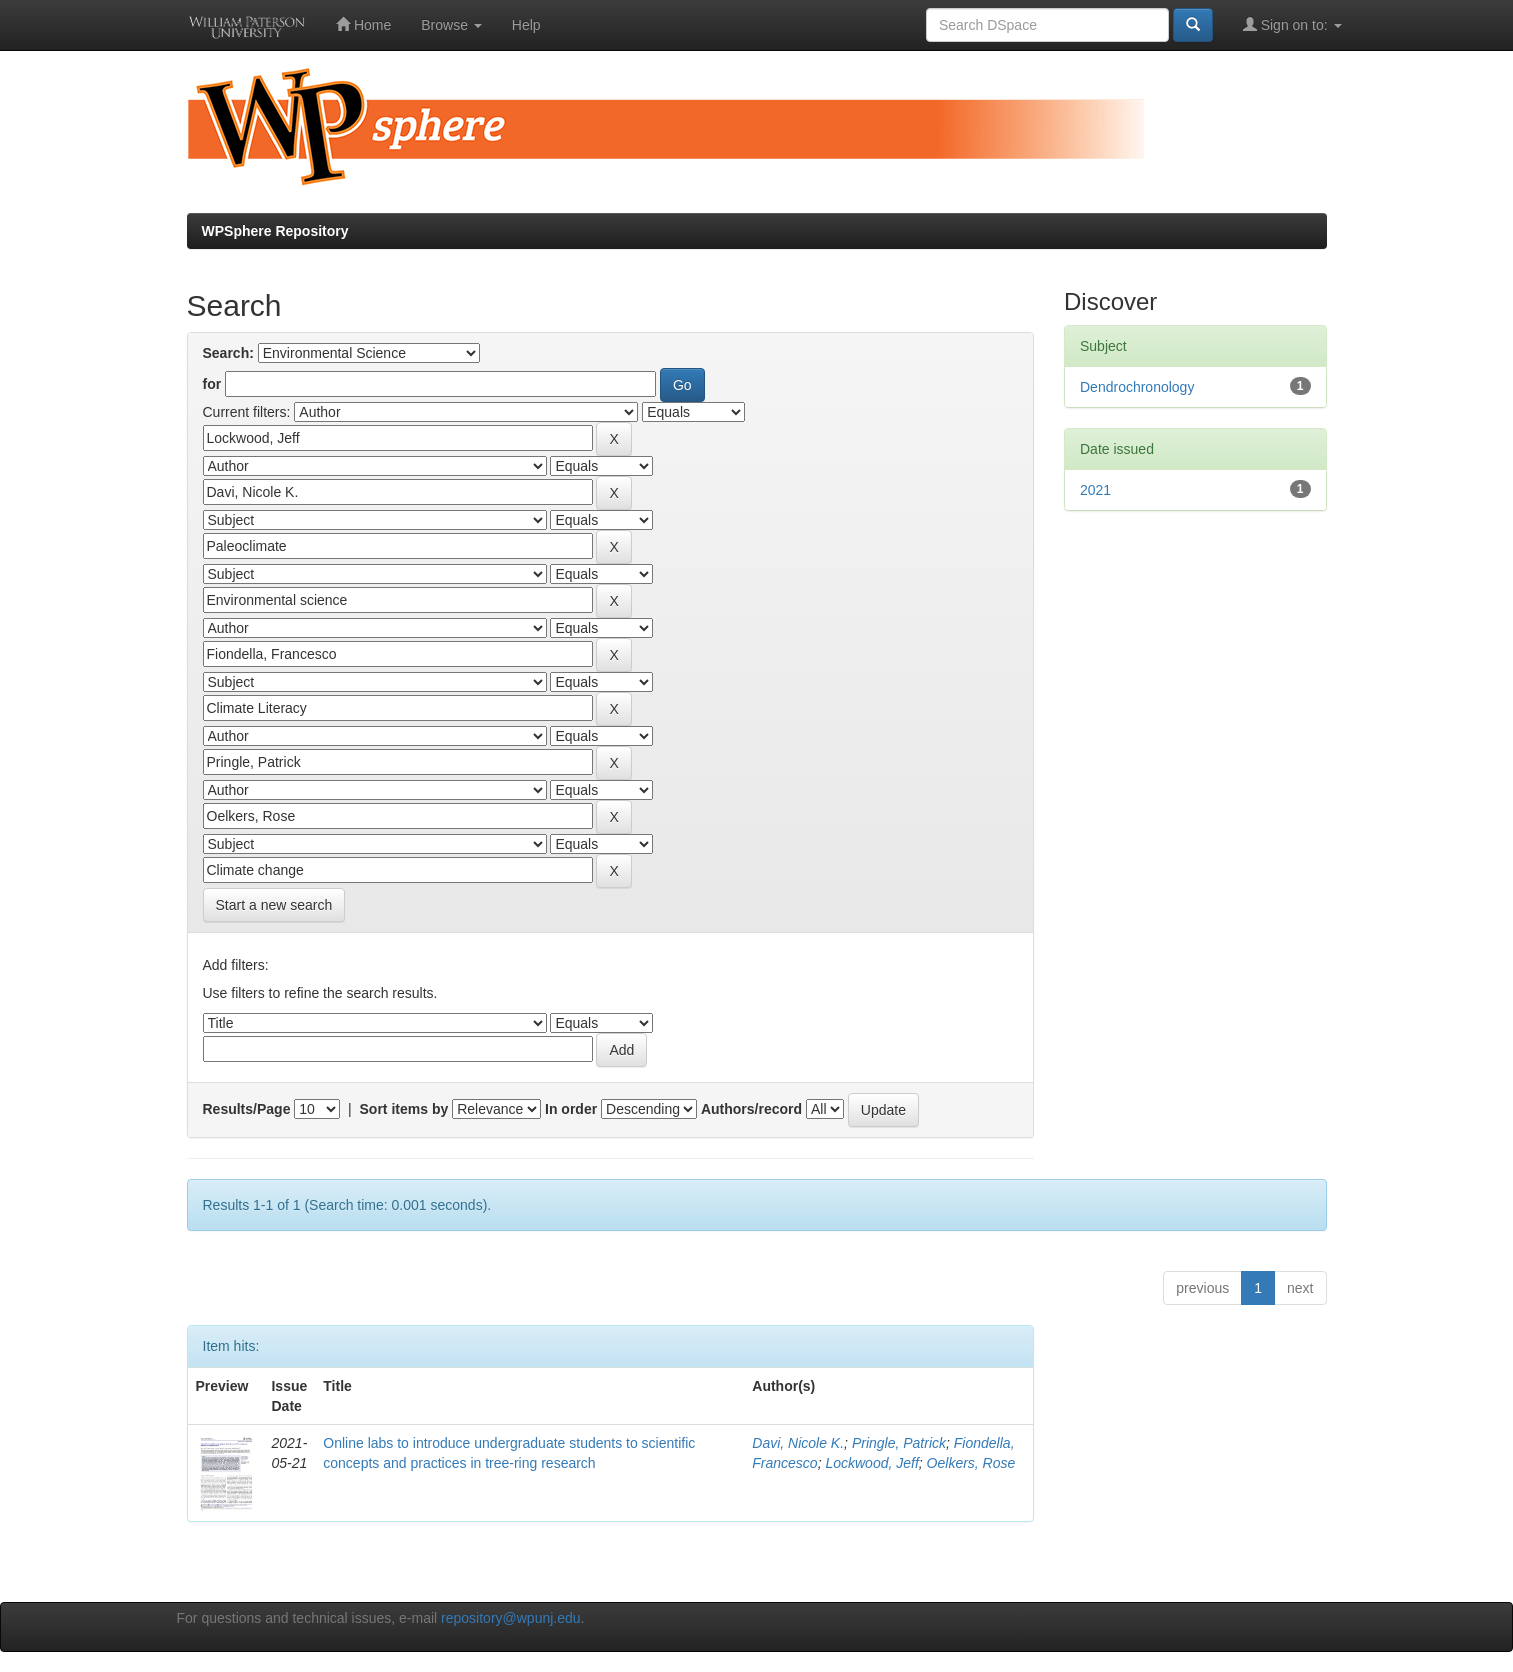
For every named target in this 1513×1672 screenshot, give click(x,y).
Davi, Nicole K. (798, 1443)
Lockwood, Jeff (871, 1463)
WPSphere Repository (275, 231)
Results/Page (247, 1109)
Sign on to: (1292, 24)
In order (571, 1109)
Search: (228, 353)
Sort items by (404, 1109)
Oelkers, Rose (971, 1463)
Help (526, 25)
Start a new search (274, 905)
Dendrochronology (1137, 387)
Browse (451, 25)
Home (363, 24)
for (212, 384)
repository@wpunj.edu (511, 1618)
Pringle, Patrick (899, 1443)
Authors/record (751, 1109)
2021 (1095, 490)
